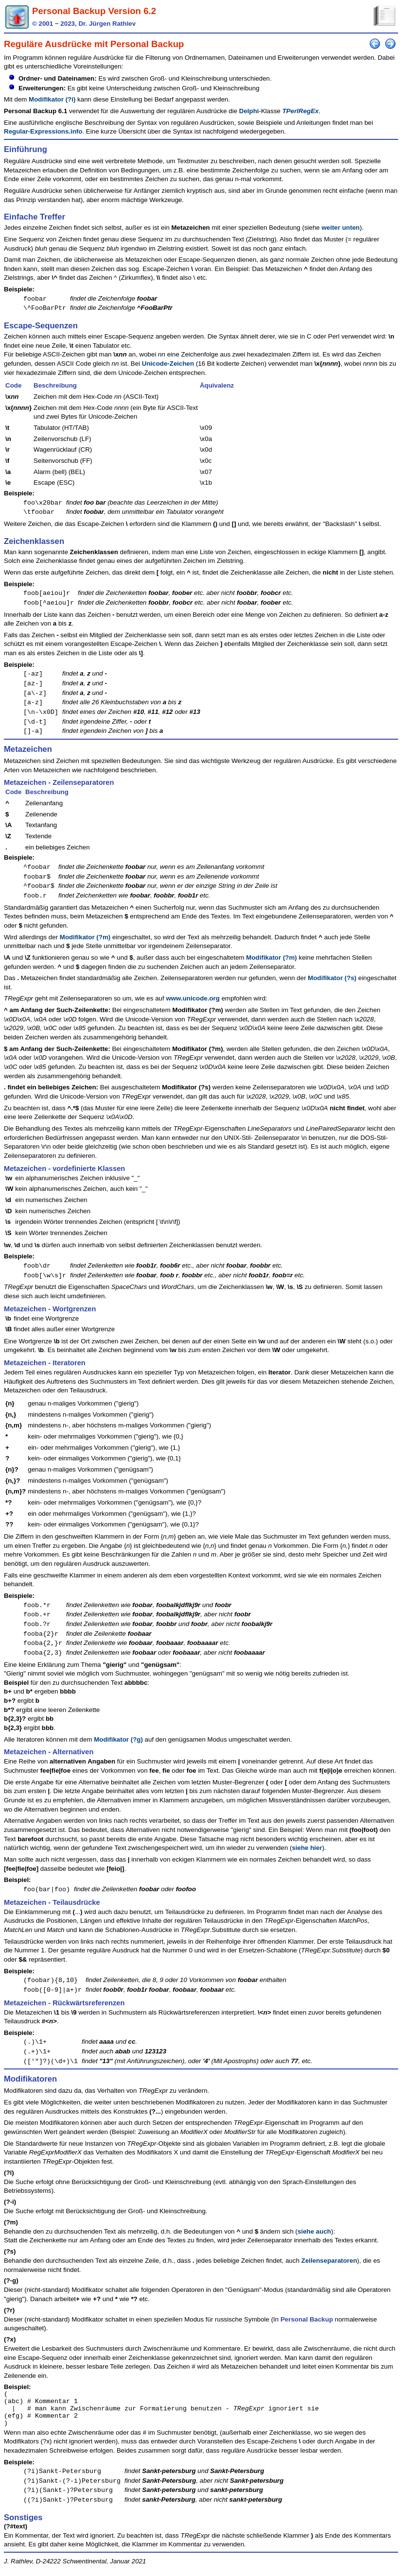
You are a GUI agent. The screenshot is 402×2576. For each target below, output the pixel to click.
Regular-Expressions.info (43, 131)
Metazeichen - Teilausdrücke (52, 1902)
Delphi (249, 111)
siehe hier (307, 1847)
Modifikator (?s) (332, 978)
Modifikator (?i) (52, 99)
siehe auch (314, 2231)
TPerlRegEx (300, 111)
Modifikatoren (30, 2079)
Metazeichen (28, 749)
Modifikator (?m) (85, 937)
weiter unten (340, 227)
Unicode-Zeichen (168, 363)
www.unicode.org (193, 998)
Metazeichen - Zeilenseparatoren (59, 782)
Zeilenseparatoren (329, 2260)
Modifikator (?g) (118, 1739)
